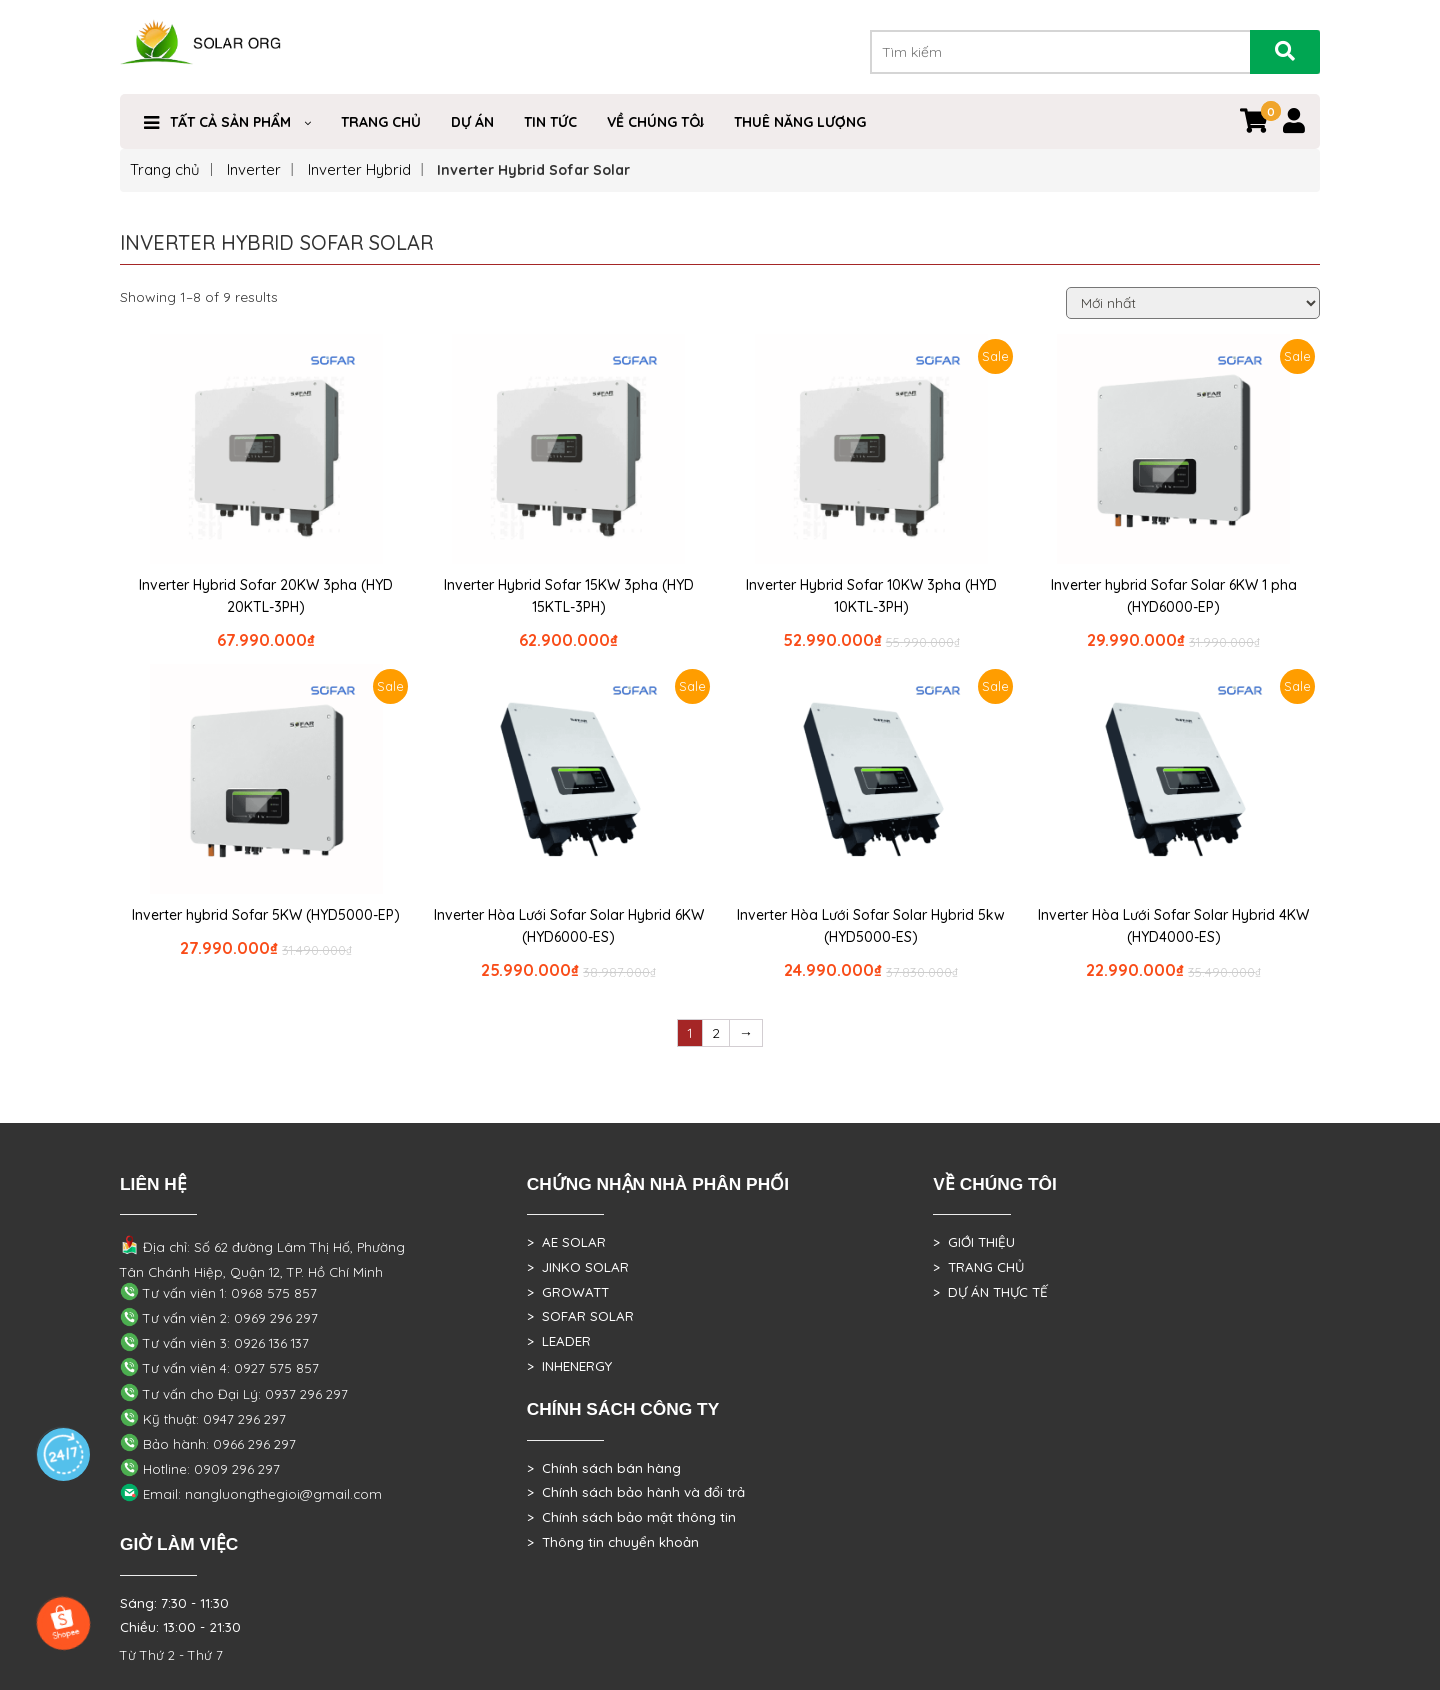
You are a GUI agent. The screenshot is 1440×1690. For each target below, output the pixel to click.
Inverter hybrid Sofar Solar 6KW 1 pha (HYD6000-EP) (1174, 596)
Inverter (254, 169)
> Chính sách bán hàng (604, 1468)
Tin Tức (550, 122)
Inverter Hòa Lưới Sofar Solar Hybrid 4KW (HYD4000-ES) (1173, 926)
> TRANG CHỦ (978, 1267)
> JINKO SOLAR (578, 1267)
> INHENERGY (569, 1366)
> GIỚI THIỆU (974, 1242)
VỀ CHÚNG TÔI (655, 122)
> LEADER (559, 1341)
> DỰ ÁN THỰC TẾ (990, 1292)
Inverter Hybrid (359, 169)
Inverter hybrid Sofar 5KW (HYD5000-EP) (266, 915)
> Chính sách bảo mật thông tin (631, 1517)
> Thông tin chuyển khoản (613, 1542)
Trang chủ (165, 169)
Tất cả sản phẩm (230, 122)
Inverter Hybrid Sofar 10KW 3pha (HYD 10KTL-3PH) (871, 596)
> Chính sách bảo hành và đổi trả (636, 1492)
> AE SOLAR (566, 1242)
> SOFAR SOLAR (580, 1316)
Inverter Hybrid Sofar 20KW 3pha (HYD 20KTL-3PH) (266, 596)
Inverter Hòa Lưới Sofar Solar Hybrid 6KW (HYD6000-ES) (569, 926)
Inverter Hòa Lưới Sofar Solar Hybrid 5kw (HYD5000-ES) (871, 926)
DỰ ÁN (472, 122)
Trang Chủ (381, 122)
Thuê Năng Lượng (800, 122)
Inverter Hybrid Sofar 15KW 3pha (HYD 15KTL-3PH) (569, 596)
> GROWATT (568, 1292)
